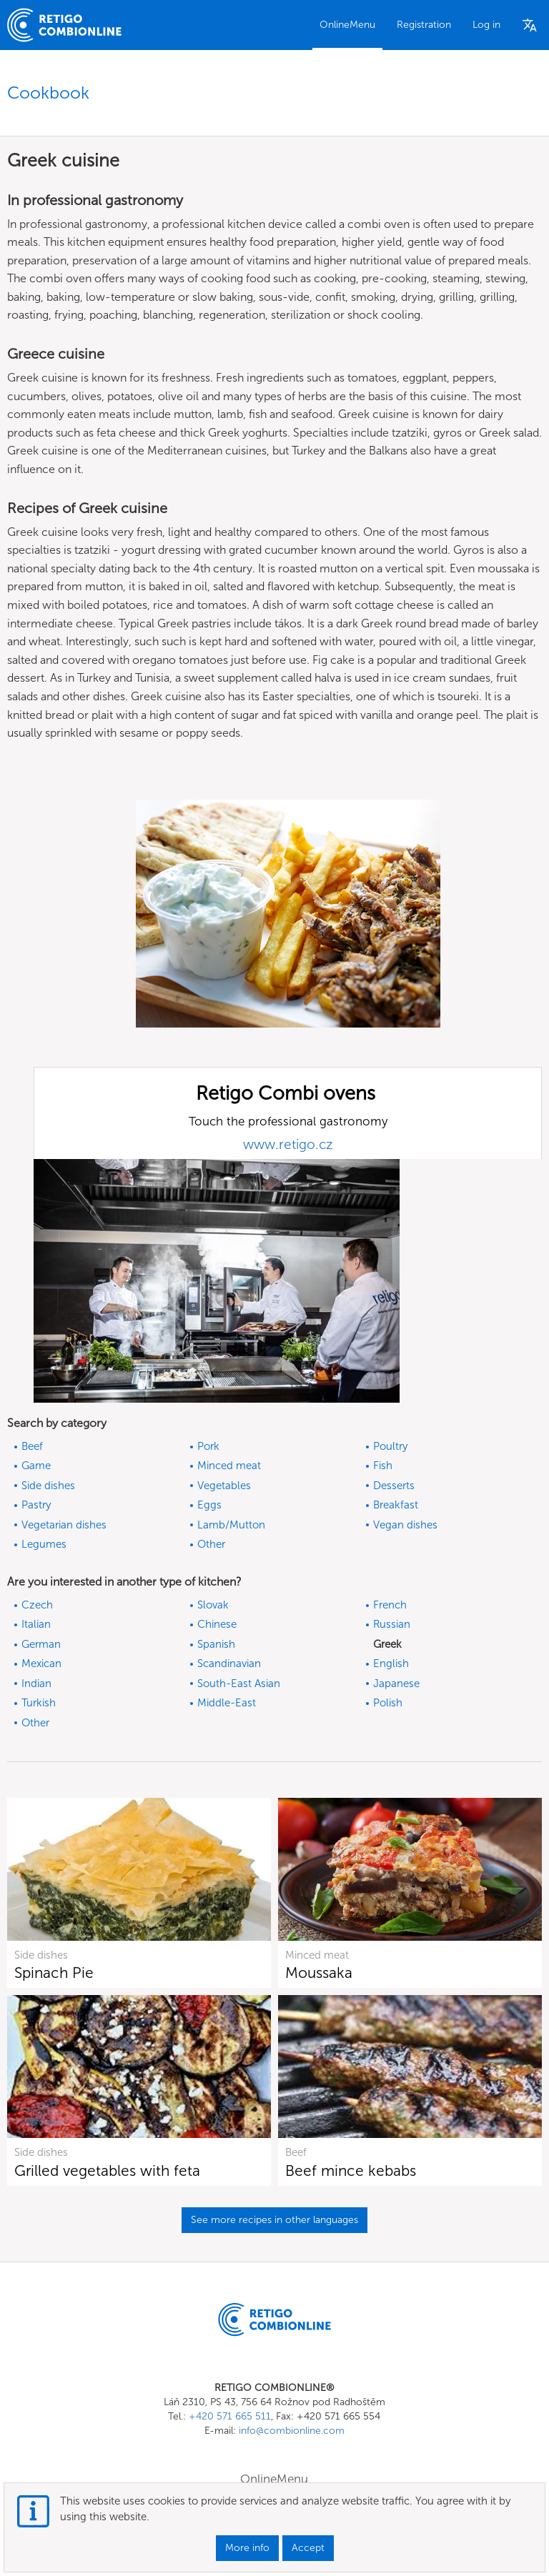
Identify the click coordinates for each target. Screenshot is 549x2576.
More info (247, 2548)
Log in (486, 25)
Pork (208, 1446)
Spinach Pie (54, 1972)
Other (211, 1544)
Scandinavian (229, 1663)
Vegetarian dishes (64, 1524)
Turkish (38, 1702)
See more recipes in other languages (274, 2220)
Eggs (209, 1504)
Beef (32, 1446)
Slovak (213, 1604)
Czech (37, 1604)
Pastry (36, 1504)
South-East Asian (238, 1683)
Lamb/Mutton (231, 1524)
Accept (308, 2548)
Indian (36, 1683)
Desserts (394, 1485)
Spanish (216, 1644)
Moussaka (318, 1972)
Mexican (41, 1663)
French (390, 1604)
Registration (424, 25)
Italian (36, 1624)
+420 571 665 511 (230, 2416)
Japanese (396, 1683)
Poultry (390, 1446)
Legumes (43, 1544)
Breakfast (395, 1504)
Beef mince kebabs (350, 2170)
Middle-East (226, 1702)
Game (36, 1465)
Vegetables (224, 1485)
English (391, 1663)
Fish (382, 1465)
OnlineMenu (347, 25)
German (41, 1644)
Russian (391, 1624)
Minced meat (229, 1465)
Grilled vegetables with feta (107, 2170)
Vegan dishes (405, 1524)
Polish (387, 1702)
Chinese (217, 1624)
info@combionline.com (292, 2431)
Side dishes (48, 1485)
